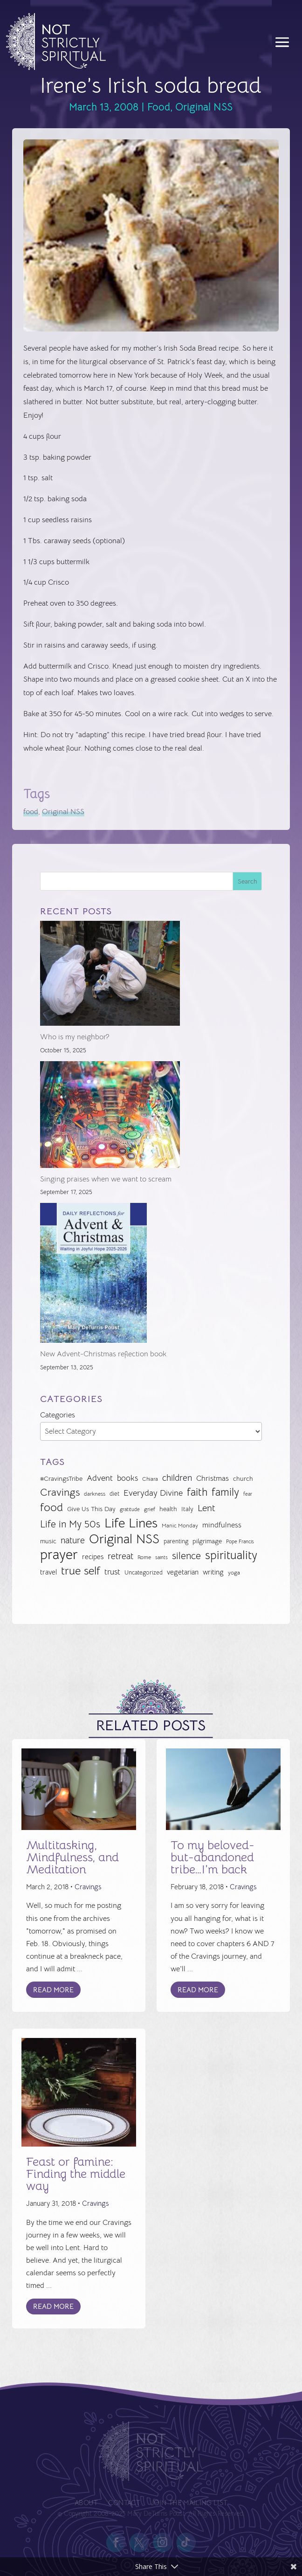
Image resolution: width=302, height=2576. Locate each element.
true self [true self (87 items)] (80, 1571)
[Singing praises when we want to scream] (110, 1117)
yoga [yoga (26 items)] (234, 1572)
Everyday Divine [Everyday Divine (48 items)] (153, 1492)
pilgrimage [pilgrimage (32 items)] (207, 1541)
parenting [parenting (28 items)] (176, 1541)
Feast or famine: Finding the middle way (75, 2174)
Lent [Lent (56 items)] (206, 1508)
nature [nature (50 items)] (73, 1540)
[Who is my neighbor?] (110, 975)
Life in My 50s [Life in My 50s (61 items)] (70, 1524)
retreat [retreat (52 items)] (120, 1556)
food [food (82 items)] (51, 1507)
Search (247, 881)
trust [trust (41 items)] (112, 1572)
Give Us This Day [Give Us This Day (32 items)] (91, 1509)
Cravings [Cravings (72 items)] (60, 1492)
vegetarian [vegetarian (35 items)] (183, 1572)
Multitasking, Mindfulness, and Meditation (72, 1857)
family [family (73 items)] (225, 1492)
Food (158, 107)
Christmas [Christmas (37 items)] (212, 1478)
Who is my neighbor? (75, 1037)
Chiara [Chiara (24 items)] (150, 1479)
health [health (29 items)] (168, 1509)
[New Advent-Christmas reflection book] (93, 1275)
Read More (53, 1989)
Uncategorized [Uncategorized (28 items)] (143, 1572)
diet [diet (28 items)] (114, 1494)
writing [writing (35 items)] (213, 1572)
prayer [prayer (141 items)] (59, 1555)
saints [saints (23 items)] (161, 1557)
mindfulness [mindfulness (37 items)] (221, 1525)
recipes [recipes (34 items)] (92, 1557)
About (89, 2503)
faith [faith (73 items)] (197, 1492)
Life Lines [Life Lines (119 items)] (131, 1523)
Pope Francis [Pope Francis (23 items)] (240, 1541)
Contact (125, 2503)
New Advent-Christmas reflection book (103, 1354)
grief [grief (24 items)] (149, 1509)
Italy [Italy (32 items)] (187, 1509)
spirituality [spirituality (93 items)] (231, 1555)
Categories (57, 1415)
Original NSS (204, 107)
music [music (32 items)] (48, 1541)
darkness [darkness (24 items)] (94, 1494)
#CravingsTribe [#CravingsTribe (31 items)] (61, 1478)
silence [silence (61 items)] (186, 1556)
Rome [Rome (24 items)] (144, 1557)
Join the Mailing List (187, 2503)
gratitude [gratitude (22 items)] (130, 1509)
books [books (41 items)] (127, 1478)
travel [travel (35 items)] (48, 1572)
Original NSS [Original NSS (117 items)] (124, 1539)
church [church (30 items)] (243, 1479)
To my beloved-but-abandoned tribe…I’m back (212, 1857)
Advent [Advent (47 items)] (100, 1477)
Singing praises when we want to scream (106, 1179)
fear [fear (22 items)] (247, 1494)
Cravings (88, 1886)
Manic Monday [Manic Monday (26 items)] (180, 1525)
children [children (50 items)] (177, 1477)
